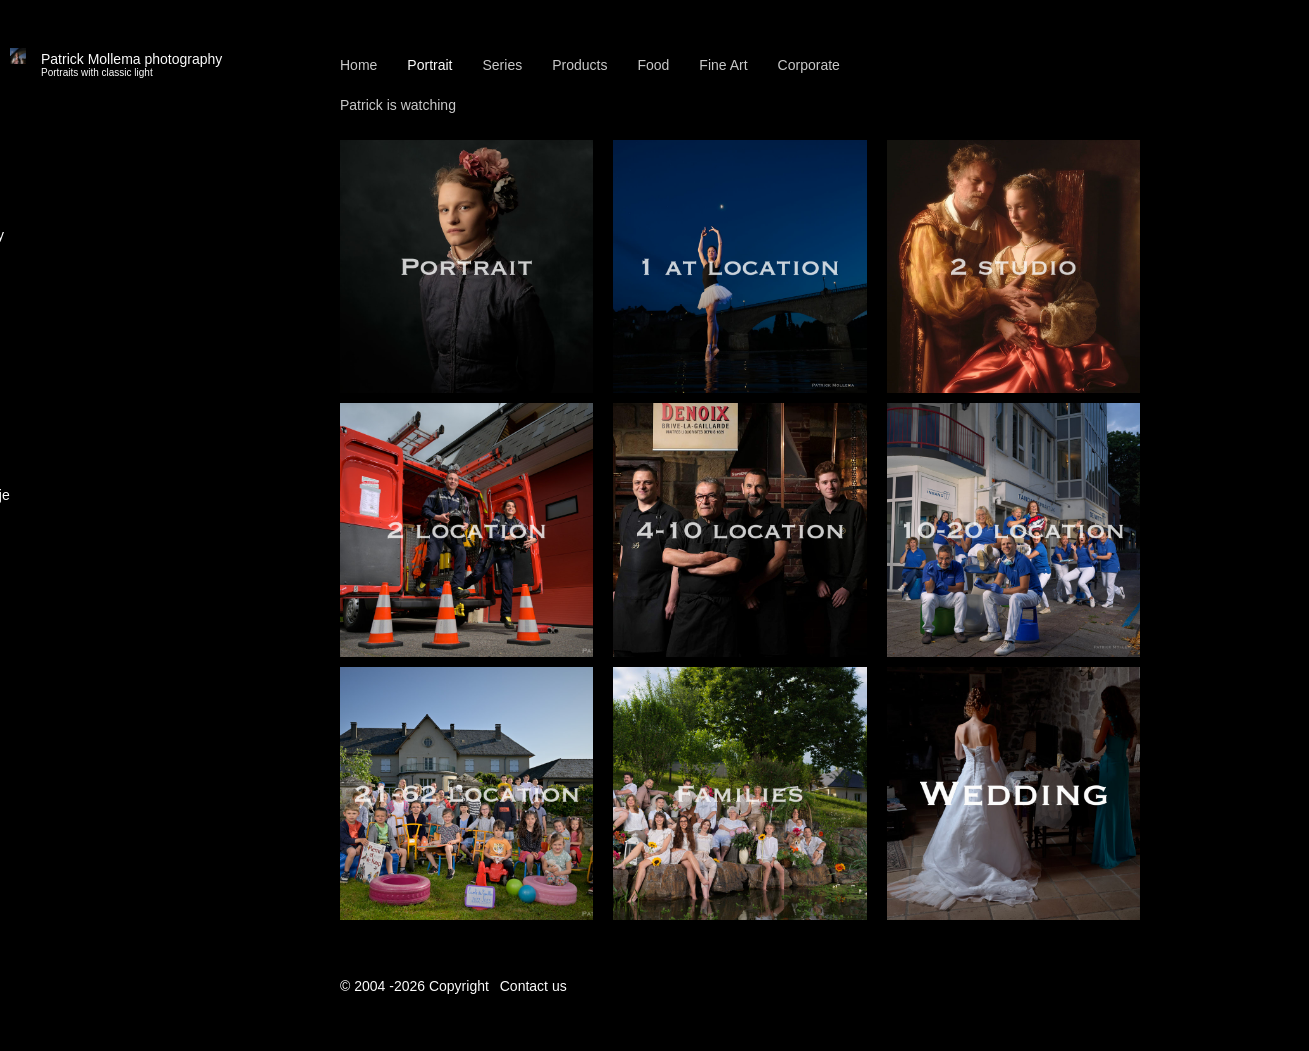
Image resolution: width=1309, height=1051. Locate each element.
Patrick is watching (398, 105)
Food (653, 65)
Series (502, 65)
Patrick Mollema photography (131, 65)
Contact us (533, 986)
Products (579, 65)
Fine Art (723, 65)
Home (358, 65)
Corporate (809, 65)
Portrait (429, 65)
